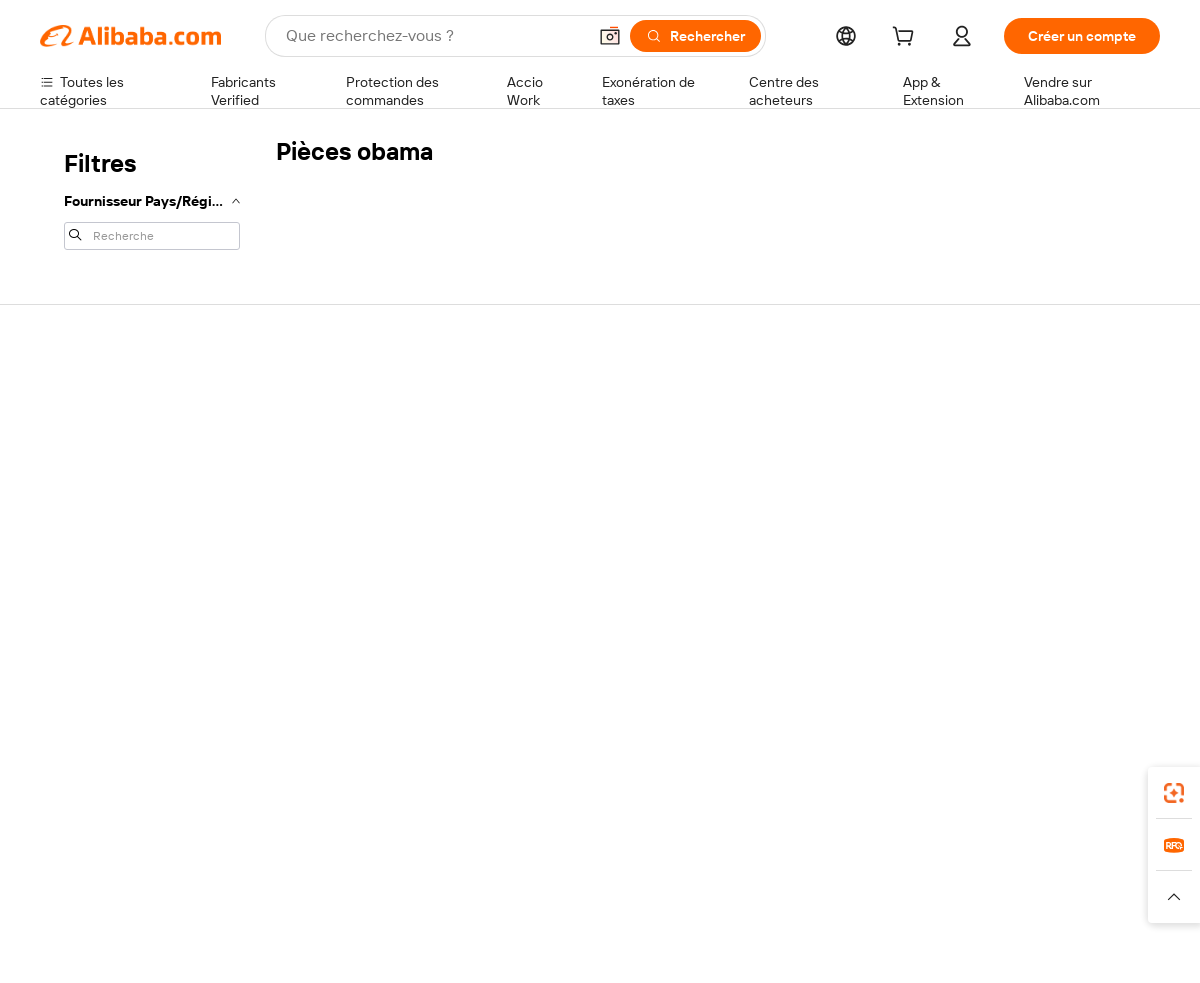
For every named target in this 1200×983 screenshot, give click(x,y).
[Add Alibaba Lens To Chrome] (323, 769)
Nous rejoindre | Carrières (1040, 532)
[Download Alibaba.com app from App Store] (945, 769)
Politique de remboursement (359, 434)
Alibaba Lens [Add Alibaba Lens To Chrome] (131, 769)
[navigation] (152, 198)
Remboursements (96, 510)
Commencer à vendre (798, 396)
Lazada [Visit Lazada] (627, 858)
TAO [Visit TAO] (783, 858)
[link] (1174, 793)
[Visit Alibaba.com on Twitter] (1029, 612)
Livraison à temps (324, 472)
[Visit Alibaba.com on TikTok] (1119, 612)
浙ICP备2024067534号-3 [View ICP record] (1084, 945)
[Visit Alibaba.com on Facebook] (969, 612)
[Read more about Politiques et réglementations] (115, 897)
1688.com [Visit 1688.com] (367, 858)
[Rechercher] (695, 36)
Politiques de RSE (1014, 456)
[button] (610, 36)
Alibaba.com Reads (559, 550)
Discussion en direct (104, 434)
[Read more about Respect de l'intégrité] (1105, 897)
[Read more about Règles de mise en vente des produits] (425, 897)
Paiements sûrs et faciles (348, 396)
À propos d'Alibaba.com (1032, 418)
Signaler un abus (91, 548)
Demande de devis (558, 418)
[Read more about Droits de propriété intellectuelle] (635, 897)
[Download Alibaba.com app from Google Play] (1092, 769)
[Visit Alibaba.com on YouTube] (1089, 612)
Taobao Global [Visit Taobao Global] (709, 858)
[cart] (907, 39)
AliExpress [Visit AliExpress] (288, 858)
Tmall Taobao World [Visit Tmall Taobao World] (475, 858)
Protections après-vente (346, 510)
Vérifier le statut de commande (136, 472)
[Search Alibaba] (434, 36)
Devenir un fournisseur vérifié (822, 472)
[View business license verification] (773, 945)
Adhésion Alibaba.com (569, 456)
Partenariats (767, 510)
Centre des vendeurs (796, 434)
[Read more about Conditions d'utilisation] (967, 897)
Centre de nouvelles (1023, 494)
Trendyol (840, 858)
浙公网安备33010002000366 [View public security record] (884, 945)
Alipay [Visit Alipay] (570, 858)
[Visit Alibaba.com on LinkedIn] (999, 612)
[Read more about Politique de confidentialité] (814, 897)
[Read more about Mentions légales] (257, 897)
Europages (917, 858)
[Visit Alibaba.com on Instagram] (1059, 612)
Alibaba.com (824, 769)
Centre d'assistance (102, 396)
